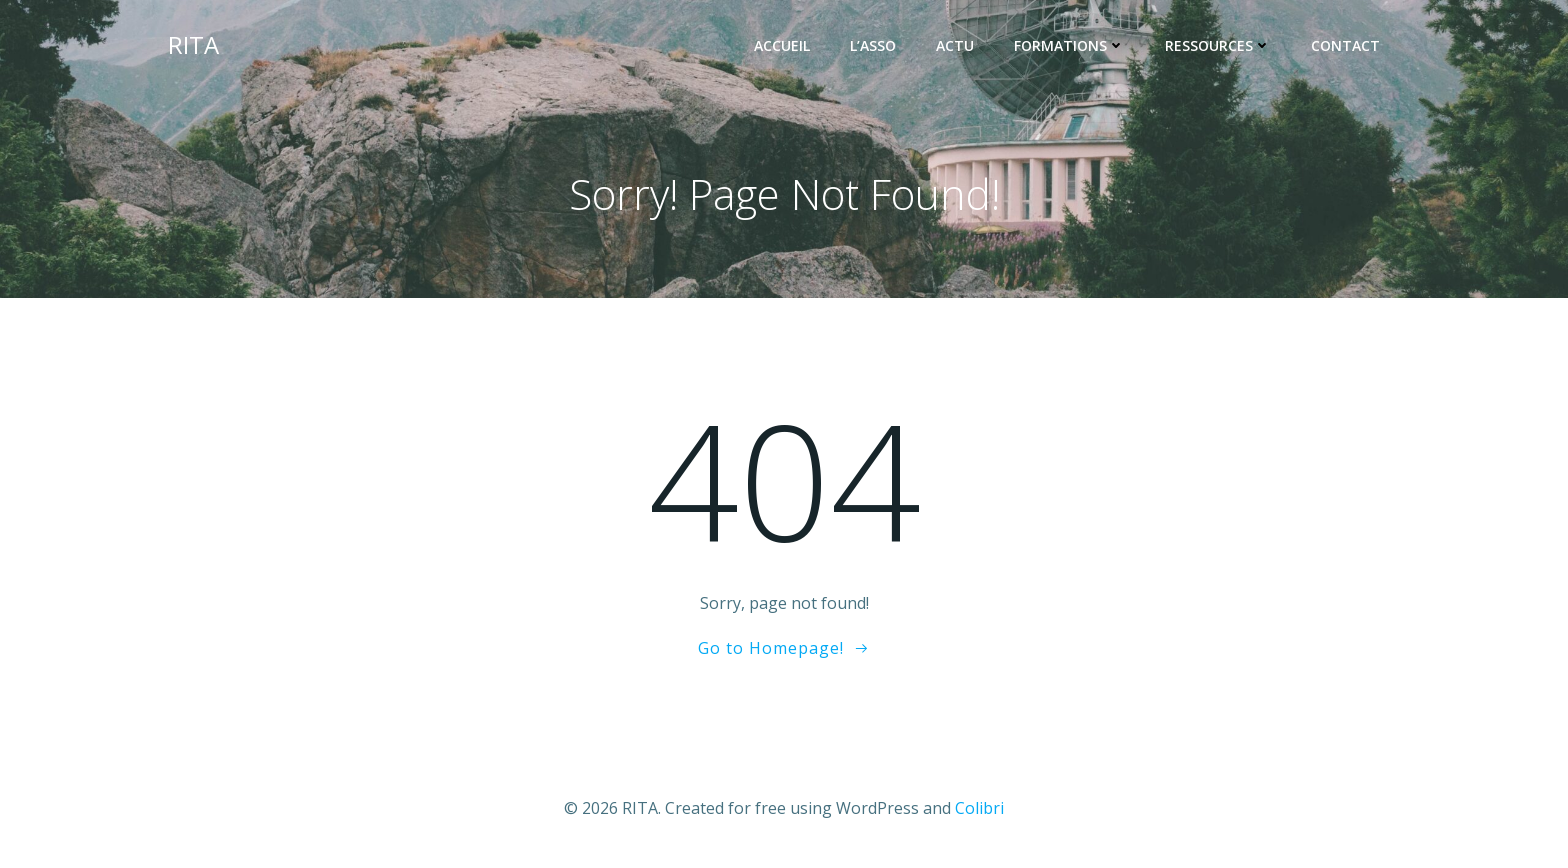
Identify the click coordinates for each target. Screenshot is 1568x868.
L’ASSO (873, 45)
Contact (1345, 45)
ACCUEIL (782, 45)
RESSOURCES (1218, 45)
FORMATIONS (1069, 45)
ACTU (955, 45)
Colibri (979, 808)
